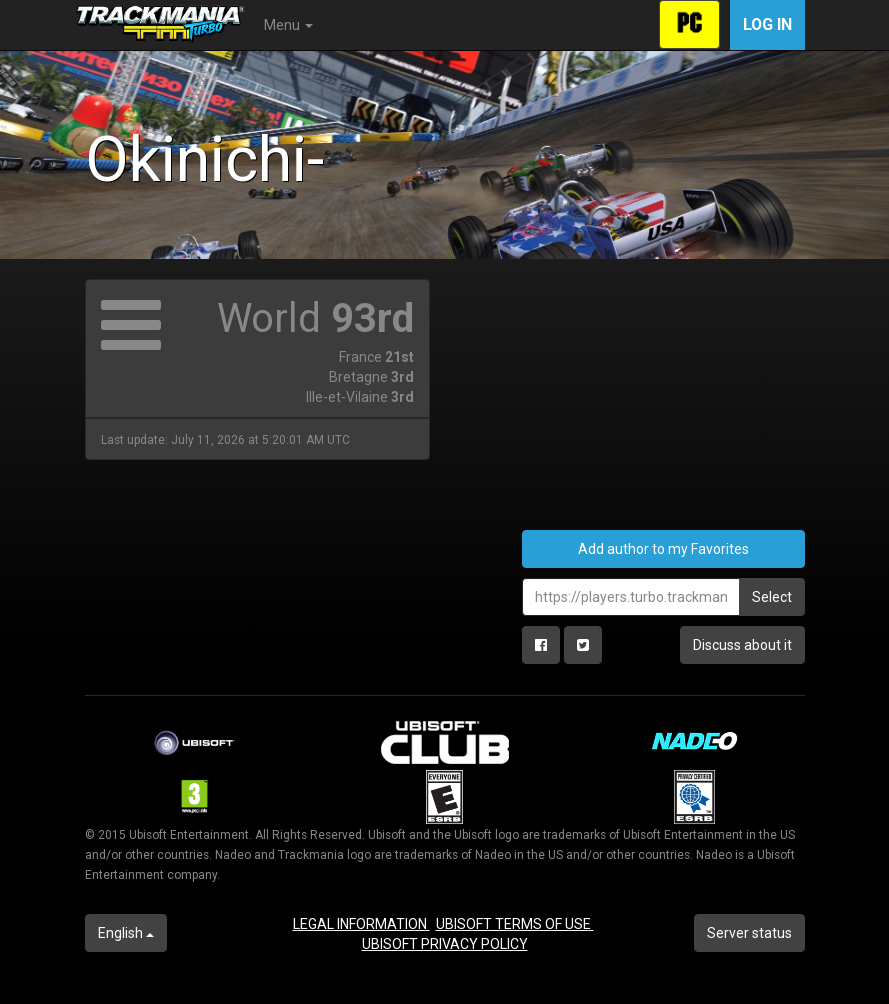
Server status (749, 933)
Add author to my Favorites (663, 549)
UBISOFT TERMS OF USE (515, 924)
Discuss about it (742, 645)
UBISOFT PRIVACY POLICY (445, 944)
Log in (767, 24)
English (126, 933)
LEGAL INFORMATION (361, 924)
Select (772, 597)
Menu (288, 25)
